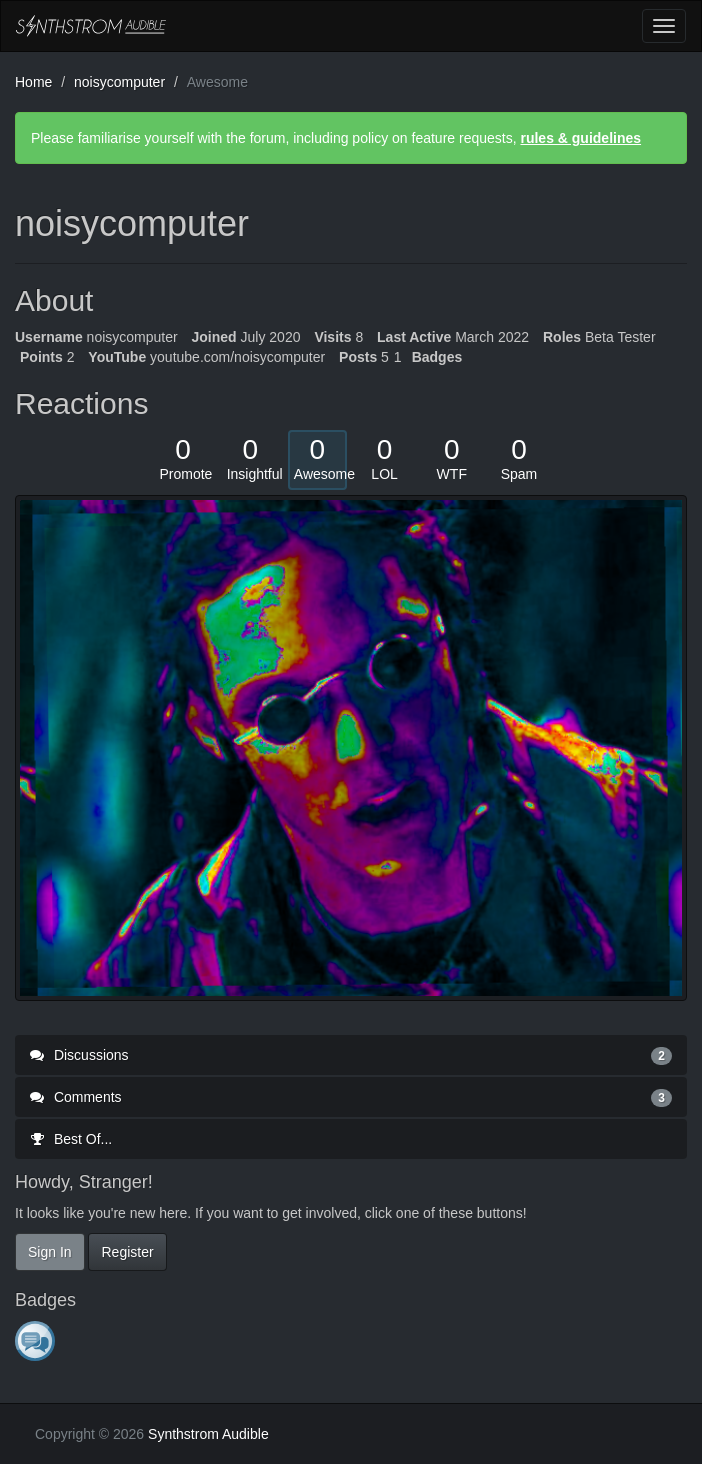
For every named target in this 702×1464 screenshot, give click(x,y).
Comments (351, 1097)
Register (127, 1252)
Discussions (351, 1055)
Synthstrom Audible (91, 26)
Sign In (50, 1252)
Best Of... (71, 1139)
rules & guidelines (580, 138)
